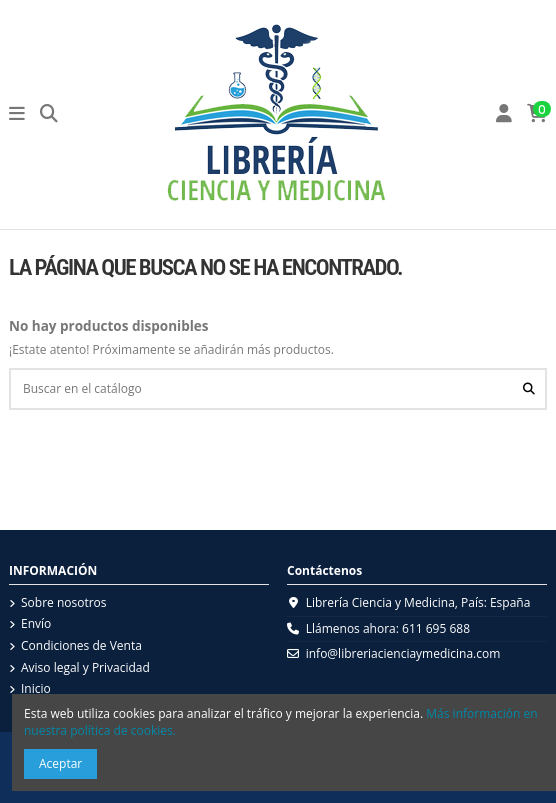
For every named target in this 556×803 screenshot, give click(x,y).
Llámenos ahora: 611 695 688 (388, 628)
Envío (36, 624)
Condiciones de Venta (81, 646)
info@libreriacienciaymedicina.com (403, 653)
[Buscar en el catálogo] (529, 388)
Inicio (36, 689)
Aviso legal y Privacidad (85, 668)
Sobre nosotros (64, 603)
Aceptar (60, 763)
